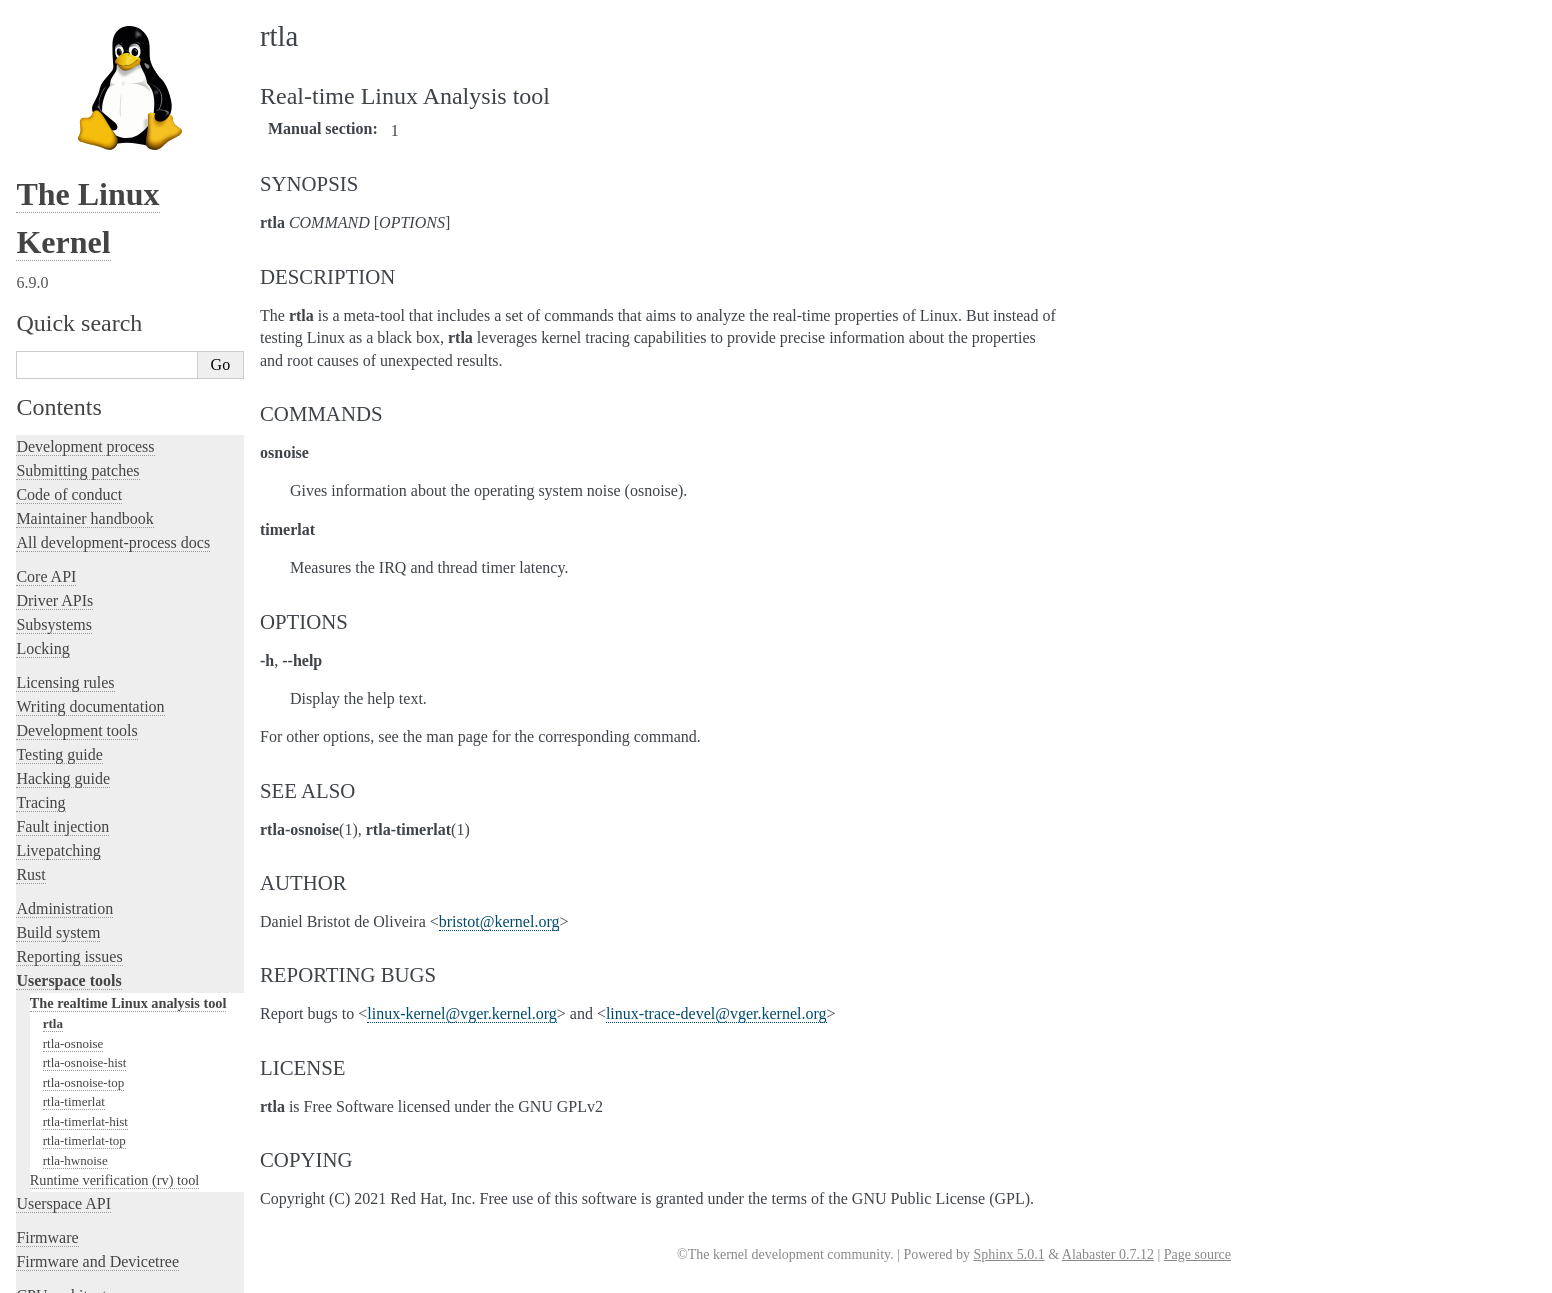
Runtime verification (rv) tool (115, 1011)
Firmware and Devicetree (97, 1092)
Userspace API (63, 1034)
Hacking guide (63, 609)
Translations (55, 1194)
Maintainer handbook (84, 349)
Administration (64, 739)
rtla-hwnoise (75, 991)
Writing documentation (90, 537)
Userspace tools (68, 811)
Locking (42, 479)
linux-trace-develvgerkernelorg (716, 1013)
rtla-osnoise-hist (85, 893)
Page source (1197, 1254)
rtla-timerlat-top (84, 971)
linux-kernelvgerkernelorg (462, 1013)
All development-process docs (113, 373)
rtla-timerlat (74, 932)
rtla (53, 854)
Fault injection (62, 657)
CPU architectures (74, 1126)
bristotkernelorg (499, 921)
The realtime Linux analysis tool (128, 834)
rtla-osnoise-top (84, 913)
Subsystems (54, 455)
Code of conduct (69, 325)
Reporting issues (69, 787)
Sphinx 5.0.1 (1008, 1254)
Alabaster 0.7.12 (1108, 1254)
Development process (85, 277)
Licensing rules (65, 513)
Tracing (40, 633)
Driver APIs (54, 431)
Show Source (58, 1274)
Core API (46, 407)
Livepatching (58, 681)
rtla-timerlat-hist (85, 952)
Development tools (76, 561)
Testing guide (59, 585)
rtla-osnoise (73, 874)
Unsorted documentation (95, 1160)
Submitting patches (77, 301)
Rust (30, 705)
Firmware (47, 1068)
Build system (58, 763)
